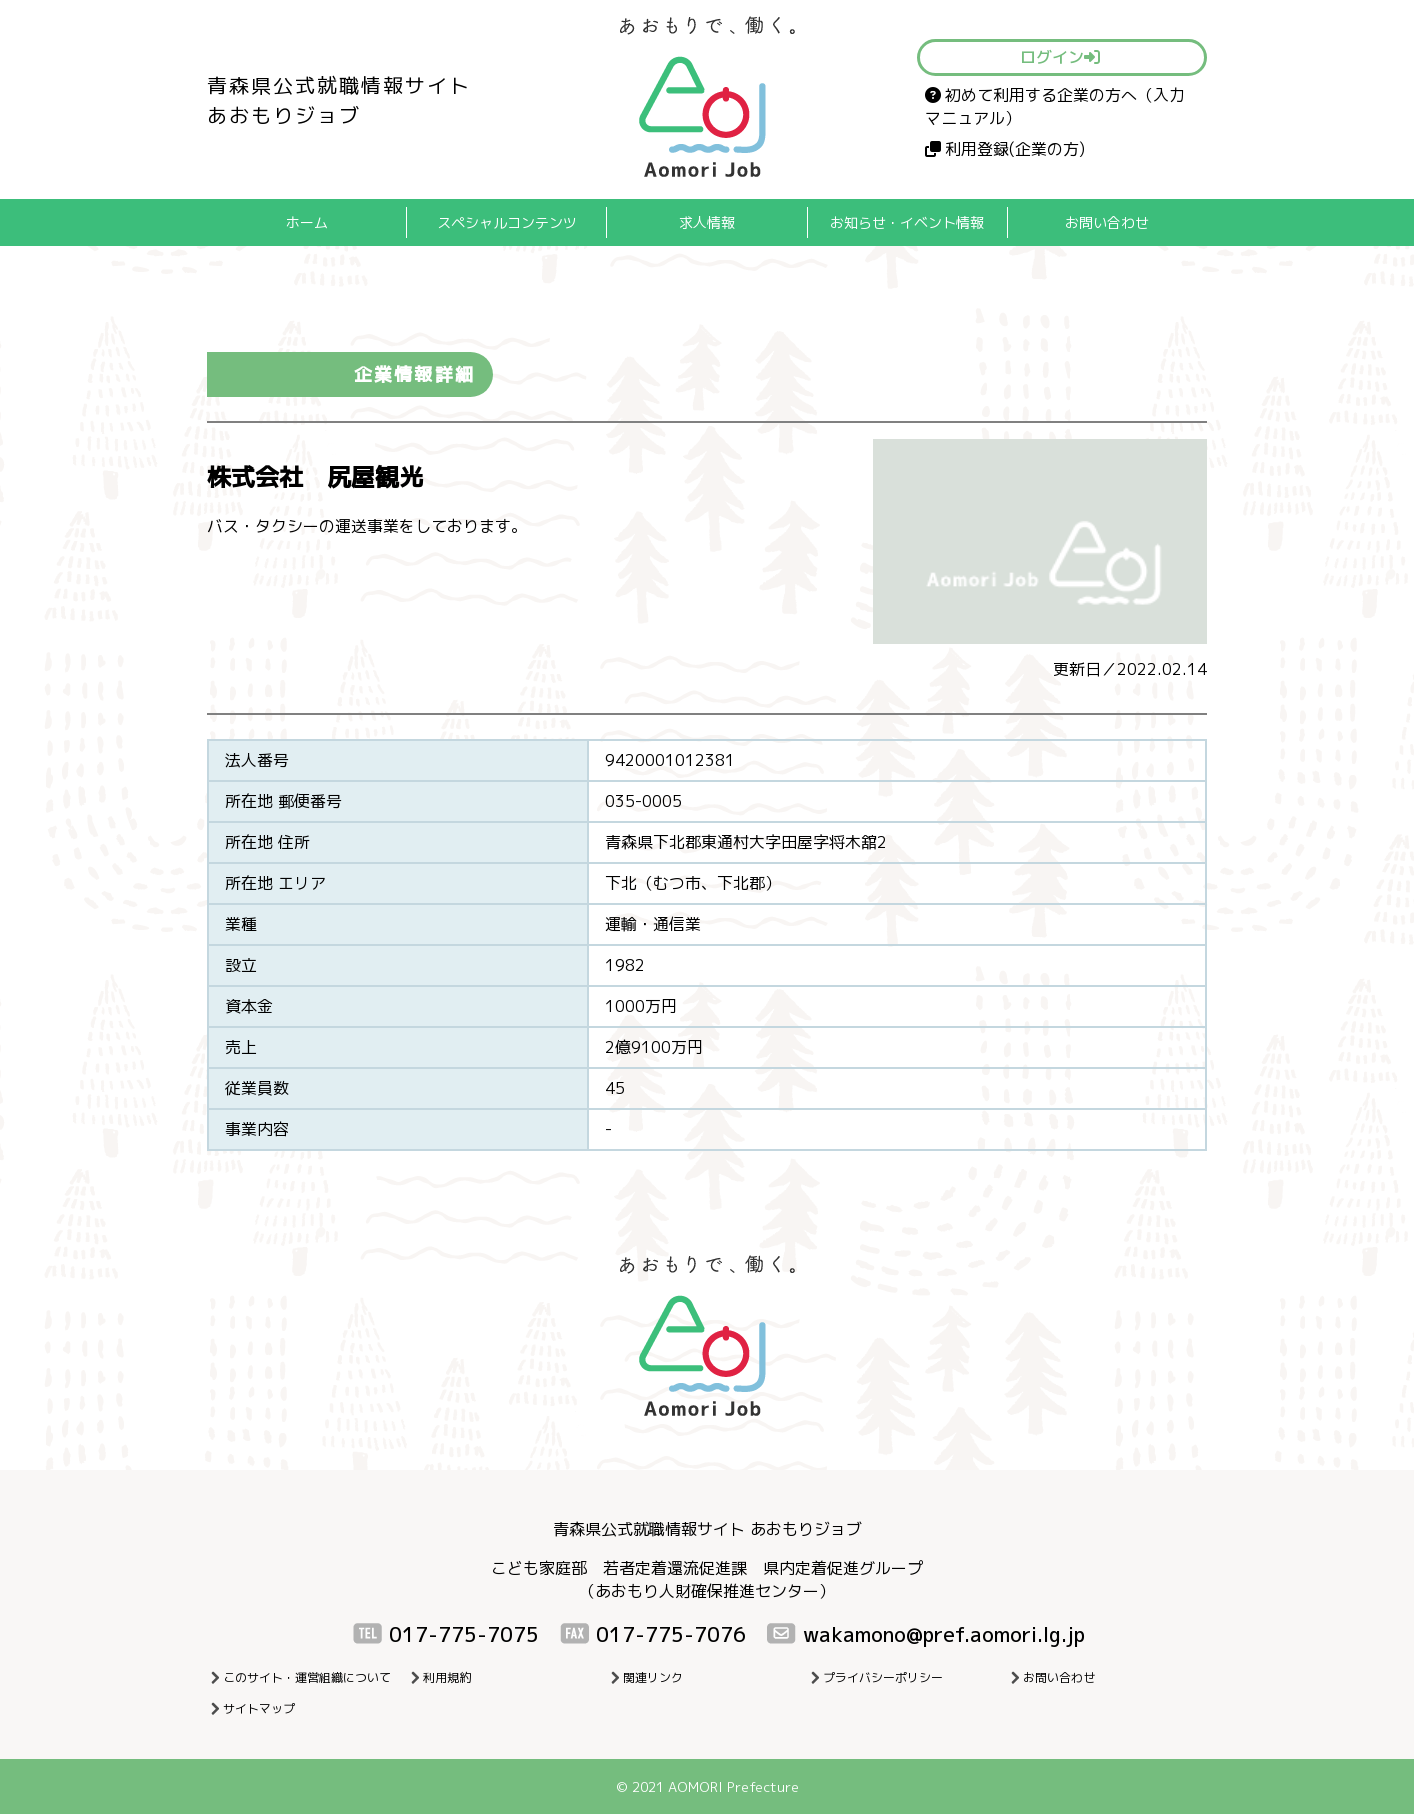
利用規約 (447, 1677)
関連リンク (653, 1677)
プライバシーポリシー (883, 1677)
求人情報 (707, 222)
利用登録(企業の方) (1005, 149)
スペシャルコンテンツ (507, 222)
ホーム (307, 222)
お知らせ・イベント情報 (907, 222)
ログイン (1060, 57)
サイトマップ (259, 1708)
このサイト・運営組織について (307, 1677)
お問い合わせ (1107, 222)
